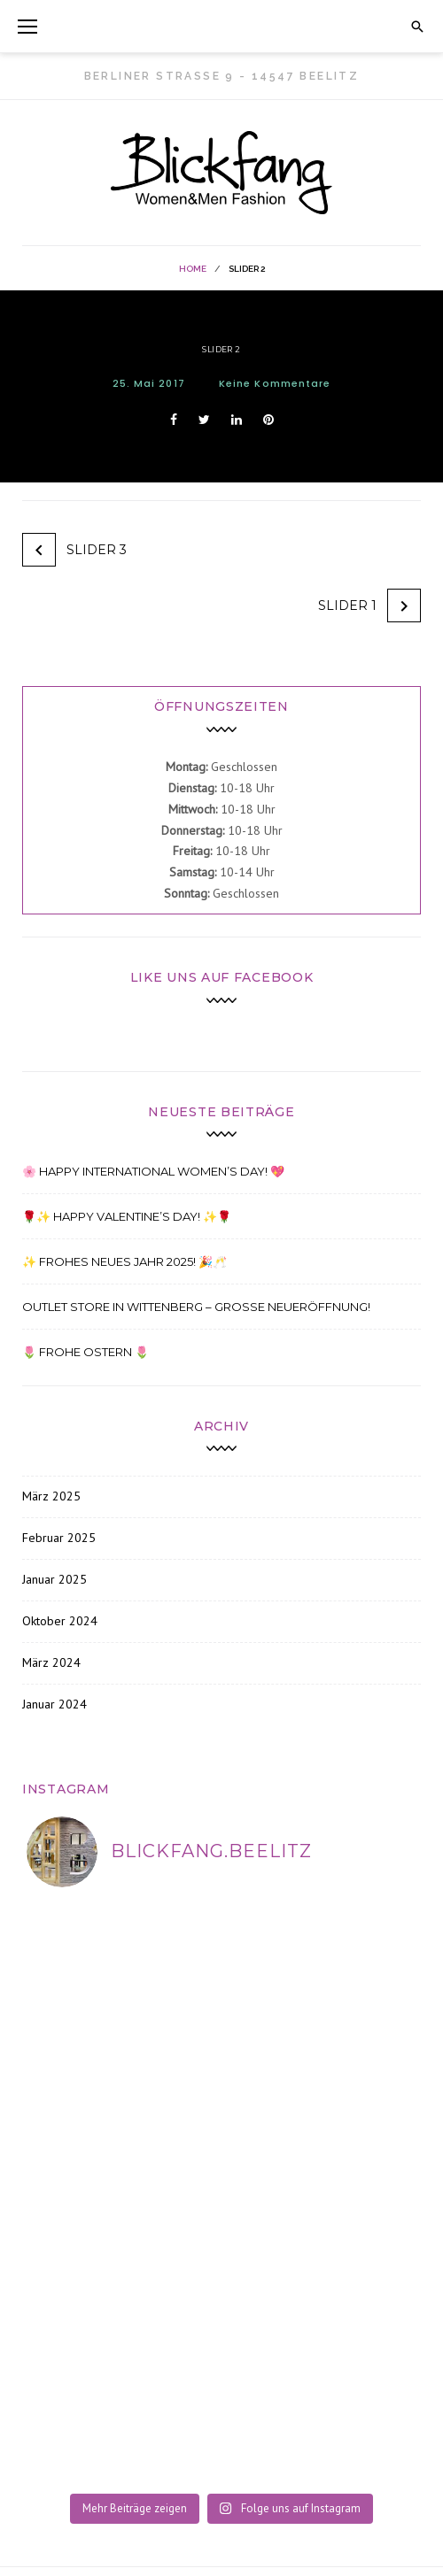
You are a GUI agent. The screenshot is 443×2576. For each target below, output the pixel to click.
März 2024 (51, 1662)
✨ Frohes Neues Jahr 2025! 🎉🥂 (124, 1261)
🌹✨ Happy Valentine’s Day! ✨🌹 (126, 1216)
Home (192, 269)
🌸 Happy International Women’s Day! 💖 (153, 1171)
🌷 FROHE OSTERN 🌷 (85, 1352)
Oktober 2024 (59, 1621)
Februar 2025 (59, 1538)
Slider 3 (96, 550)
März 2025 (51, 1496)
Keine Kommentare (275, 383)
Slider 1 (347, 605)
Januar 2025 (54, 1579)
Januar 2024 (54, 1704)
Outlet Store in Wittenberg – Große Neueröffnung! (196, 1307)
